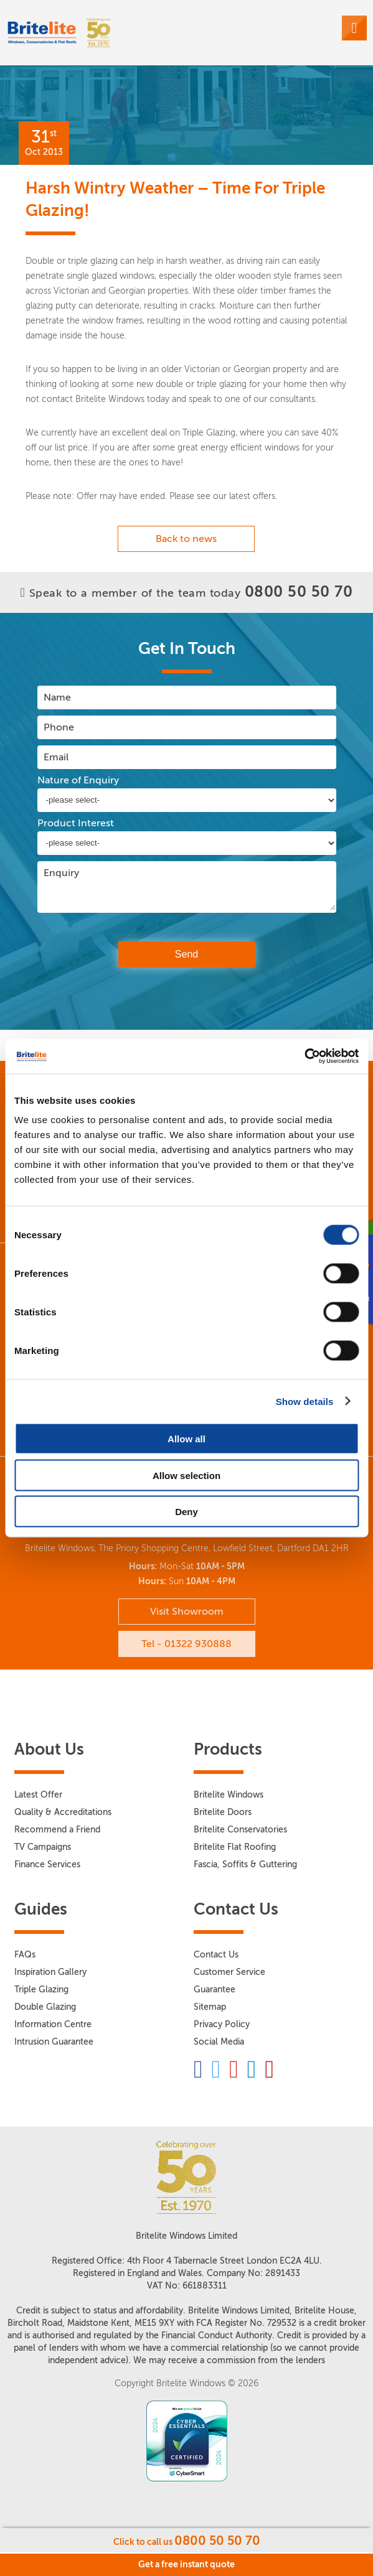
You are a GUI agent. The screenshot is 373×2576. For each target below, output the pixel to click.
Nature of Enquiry (78, 780)
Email (56, 757)
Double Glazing (45, 2007)
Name (57, 697)
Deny (186, 1511)
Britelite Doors (223, 1812)
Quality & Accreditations (62, 1812)
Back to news (186, 538)
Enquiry (61, 873)
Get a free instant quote (186, 2564)
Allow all (186, 1439)
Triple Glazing (41, 1989)
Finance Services (47, 1864)
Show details (305, 1401)
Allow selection (186, 1475)
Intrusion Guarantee (53, 2042)
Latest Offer (38, 1795)
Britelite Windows (228, 1795)
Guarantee (214, 1989)
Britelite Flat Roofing (235, 1847)
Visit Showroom (187, 1611)
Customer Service (229, 1972)
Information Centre (53, 2024)
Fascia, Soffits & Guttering (245, 1864)
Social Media (219, 2042)
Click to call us (186, 2540)
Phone (59, 727)
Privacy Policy (222, 2024)
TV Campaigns (42, 1847)
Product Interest (75, 823)
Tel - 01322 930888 (186, 1644)
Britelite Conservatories (240, 1829)
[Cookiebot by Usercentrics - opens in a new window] (304, 1056)
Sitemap (210, 2007)
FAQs (24, 1954)
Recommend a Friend (57, 1829)
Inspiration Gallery (50, 1972)
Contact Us (216, 1954)
